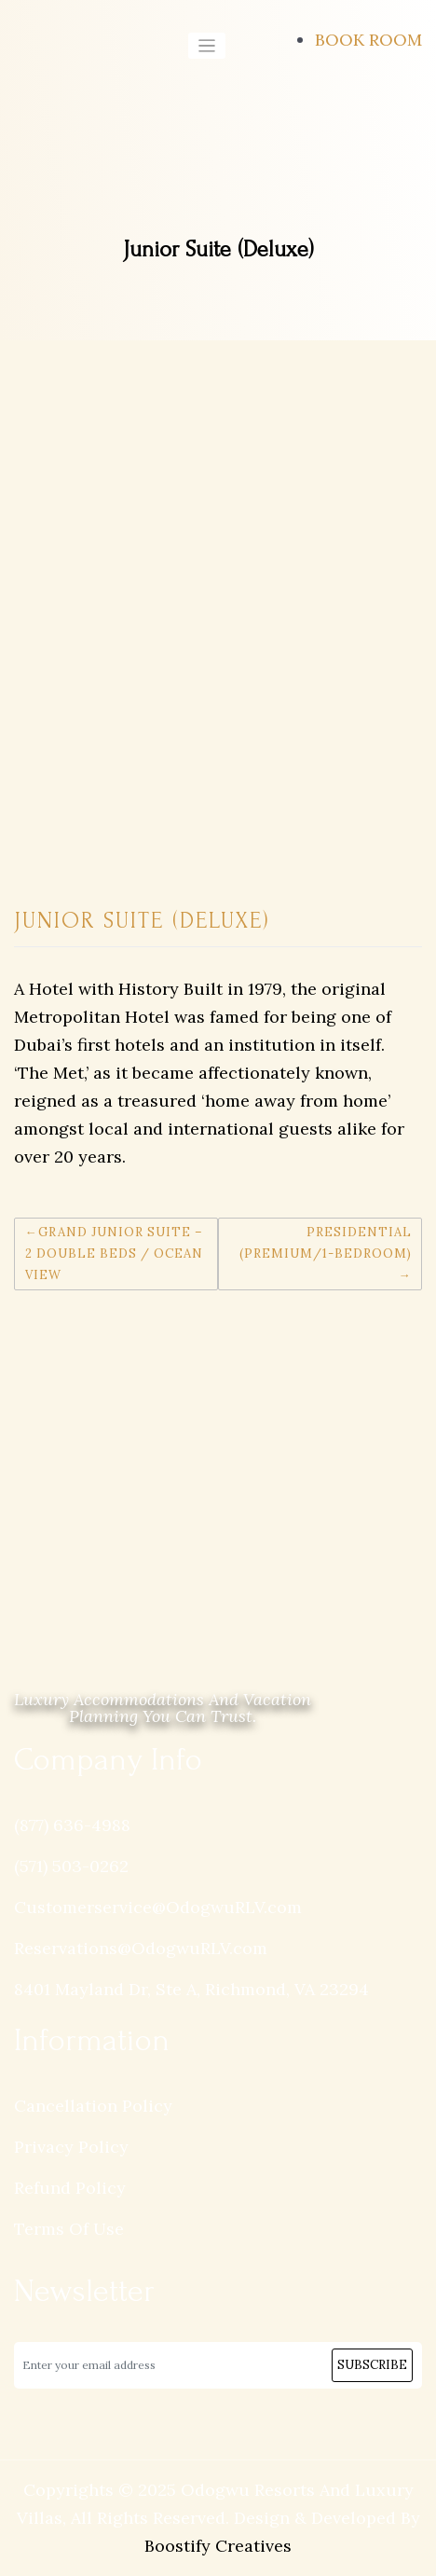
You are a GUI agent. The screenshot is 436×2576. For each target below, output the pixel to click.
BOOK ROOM (368, 39)
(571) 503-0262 (71, 1866)
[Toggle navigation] (207, 46)
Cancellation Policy (93, 2105)
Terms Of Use (69, 2228)
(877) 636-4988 (72, 1825)
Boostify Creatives (218, 2545)
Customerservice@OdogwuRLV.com (158, 1907)
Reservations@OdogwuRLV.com (140, 1948)
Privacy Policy (71, 2146)
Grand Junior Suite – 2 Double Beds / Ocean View (114, 1253)
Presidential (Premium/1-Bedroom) (325, 1242)
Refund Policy (70, 2187)
